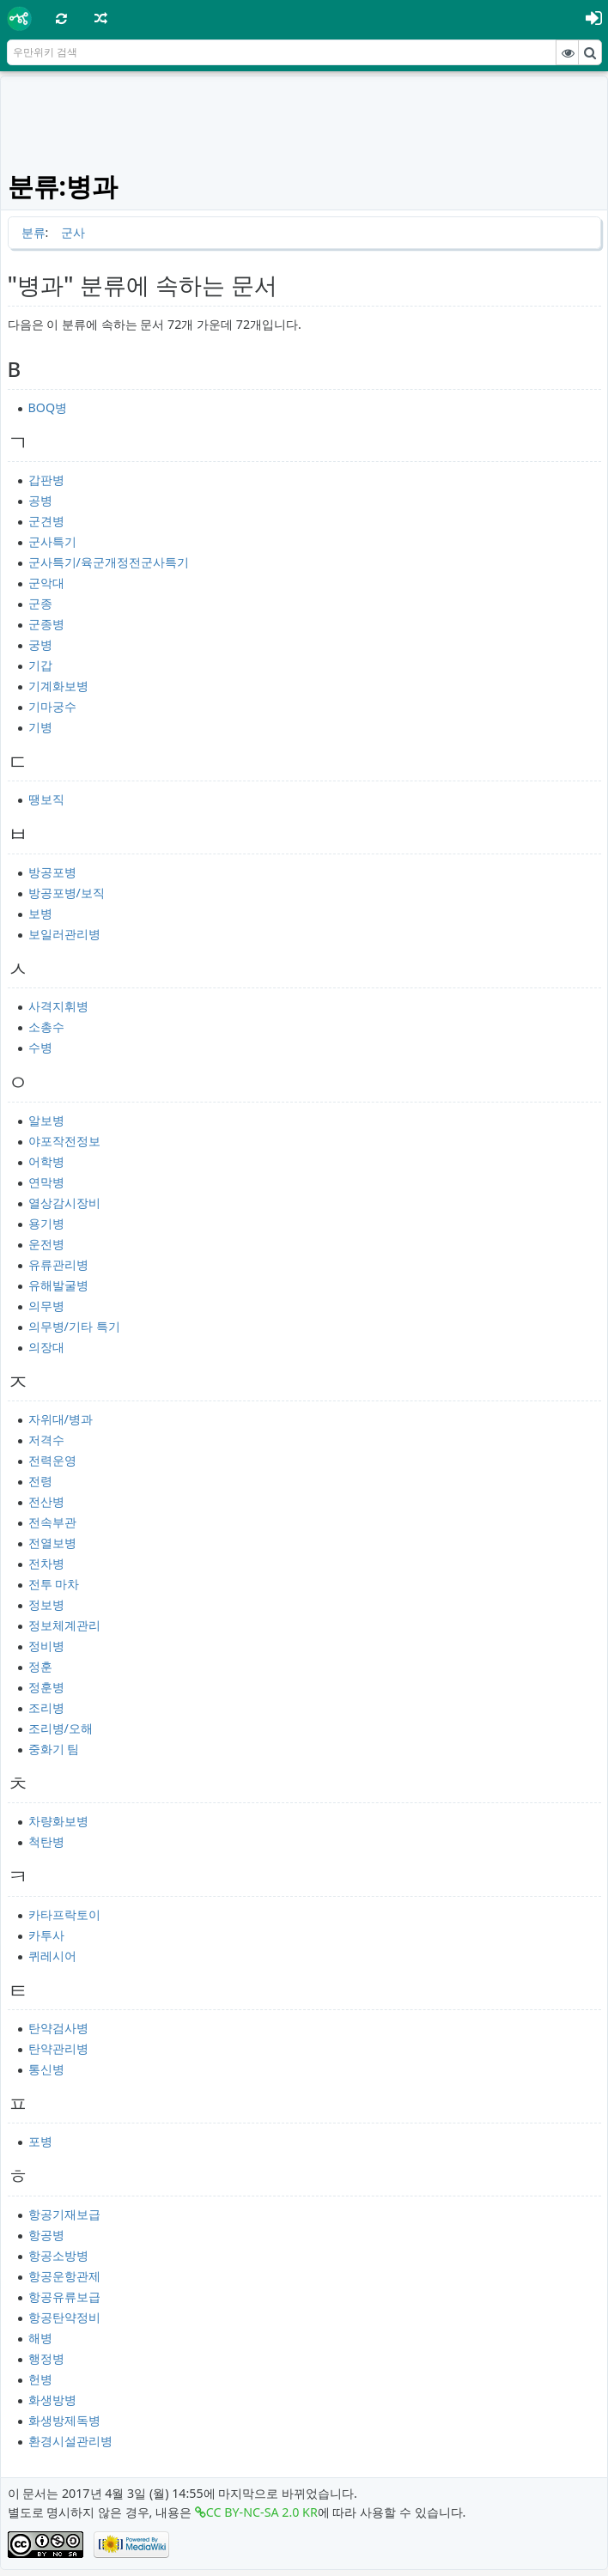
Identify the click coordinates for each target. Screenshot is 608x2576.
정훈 (40, 1666)
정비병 (46, 1645)
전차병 (46, 1563)
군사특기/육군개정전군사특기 (108, 562)
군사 (73, 232)
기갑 (40, 665)
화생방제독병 (64, 2420)
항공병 (46, 2235)
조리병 (46, 1707)
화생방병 (52, 2399)
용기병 (46, 1223)
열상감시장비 (64, 1202)
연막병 (46, 1182)
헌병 (40, 2379)
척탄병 (46, 1841)
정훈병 (46, 1687)
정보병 (46, 1604)
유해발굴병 (58, 1285)
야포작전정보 (64, 1141)
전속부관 (52, 1522)
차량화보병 (58, 1821)
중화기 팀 (54, 1749)
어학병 (46, 1161)
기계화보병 (58, 685)
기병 (40, 727)
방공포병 (52, 872)
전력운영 (52, 1460)
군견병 (46, 521)
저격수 (46, 1439)
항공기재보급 (64, 2214)
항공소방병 (58, 2255)
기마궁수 (52, 706)
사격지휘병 (58, 1006)
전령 (40, 1481)
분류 (33, 232)
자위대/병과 (60, 1419)
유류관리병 (58, 1264)
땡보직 (46, 799)
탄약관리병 (58, 2048)
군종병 (46, 624)
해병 (40, 2338)
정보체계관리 (64, 1625)
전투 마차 (54, 1584)
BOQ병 (48, 407)
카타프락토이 (64, 1914)
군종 (40, 603)
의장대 (46, 1347)
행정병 (46, 2358)
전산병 (46, 1501)
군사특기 (52, 541)
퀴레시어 (52, 1955)
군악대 (46, 582)
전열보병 (52, 1542)
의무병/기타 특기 (74, 1326)
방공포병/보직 (66, 892)
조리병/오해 (60, 1728)
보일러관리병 (64, 934)
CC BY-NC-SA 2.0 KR (262, 2512)
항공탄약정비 (64, 2317)
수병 (40, 1047)
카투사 (46, 1935)
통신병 (46, 2069)
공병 (40, 500)
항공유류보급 (64, 2296)
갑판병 (46, 479)
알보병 (46, 1120)
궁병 (40, 644)
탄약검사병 (58, 2028)
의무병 (46, 1305)
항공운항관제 (64, 2276)
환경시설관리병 (70, 2441)
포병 (40, 2141)
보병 (40, 913)
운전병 (46, 1244)
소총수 (46, 1026)
